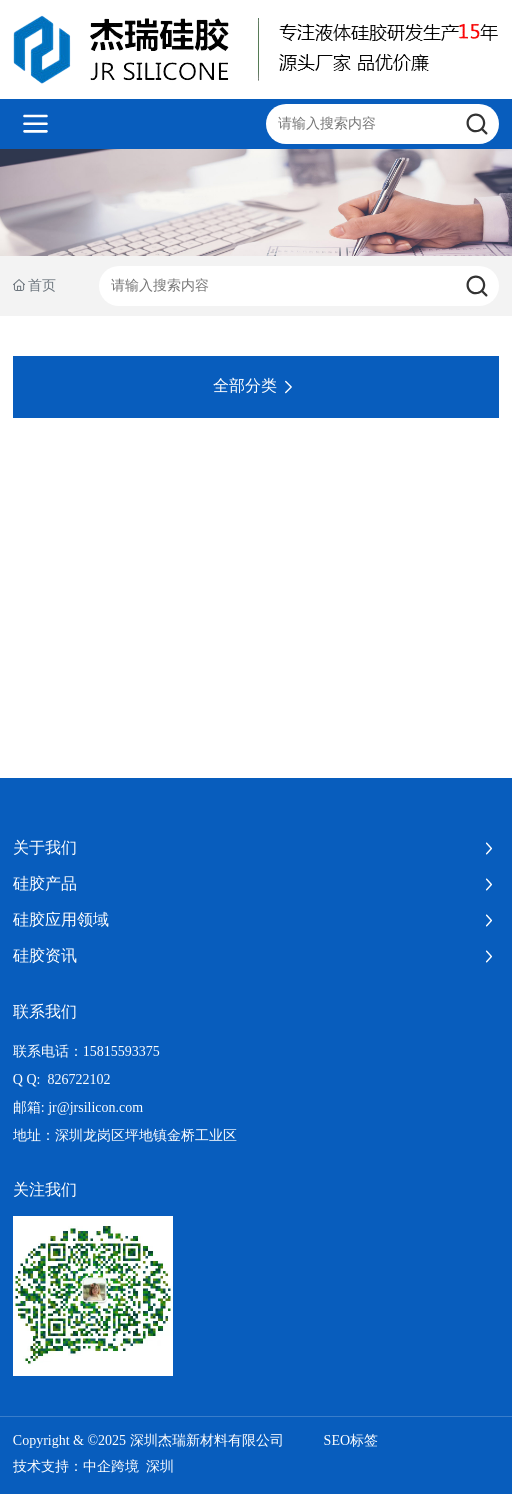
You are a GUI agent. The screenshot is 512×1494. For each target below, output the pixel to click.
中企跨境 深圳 (128, 1466)
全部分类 (256, 387)
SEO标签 (351, 1440)
